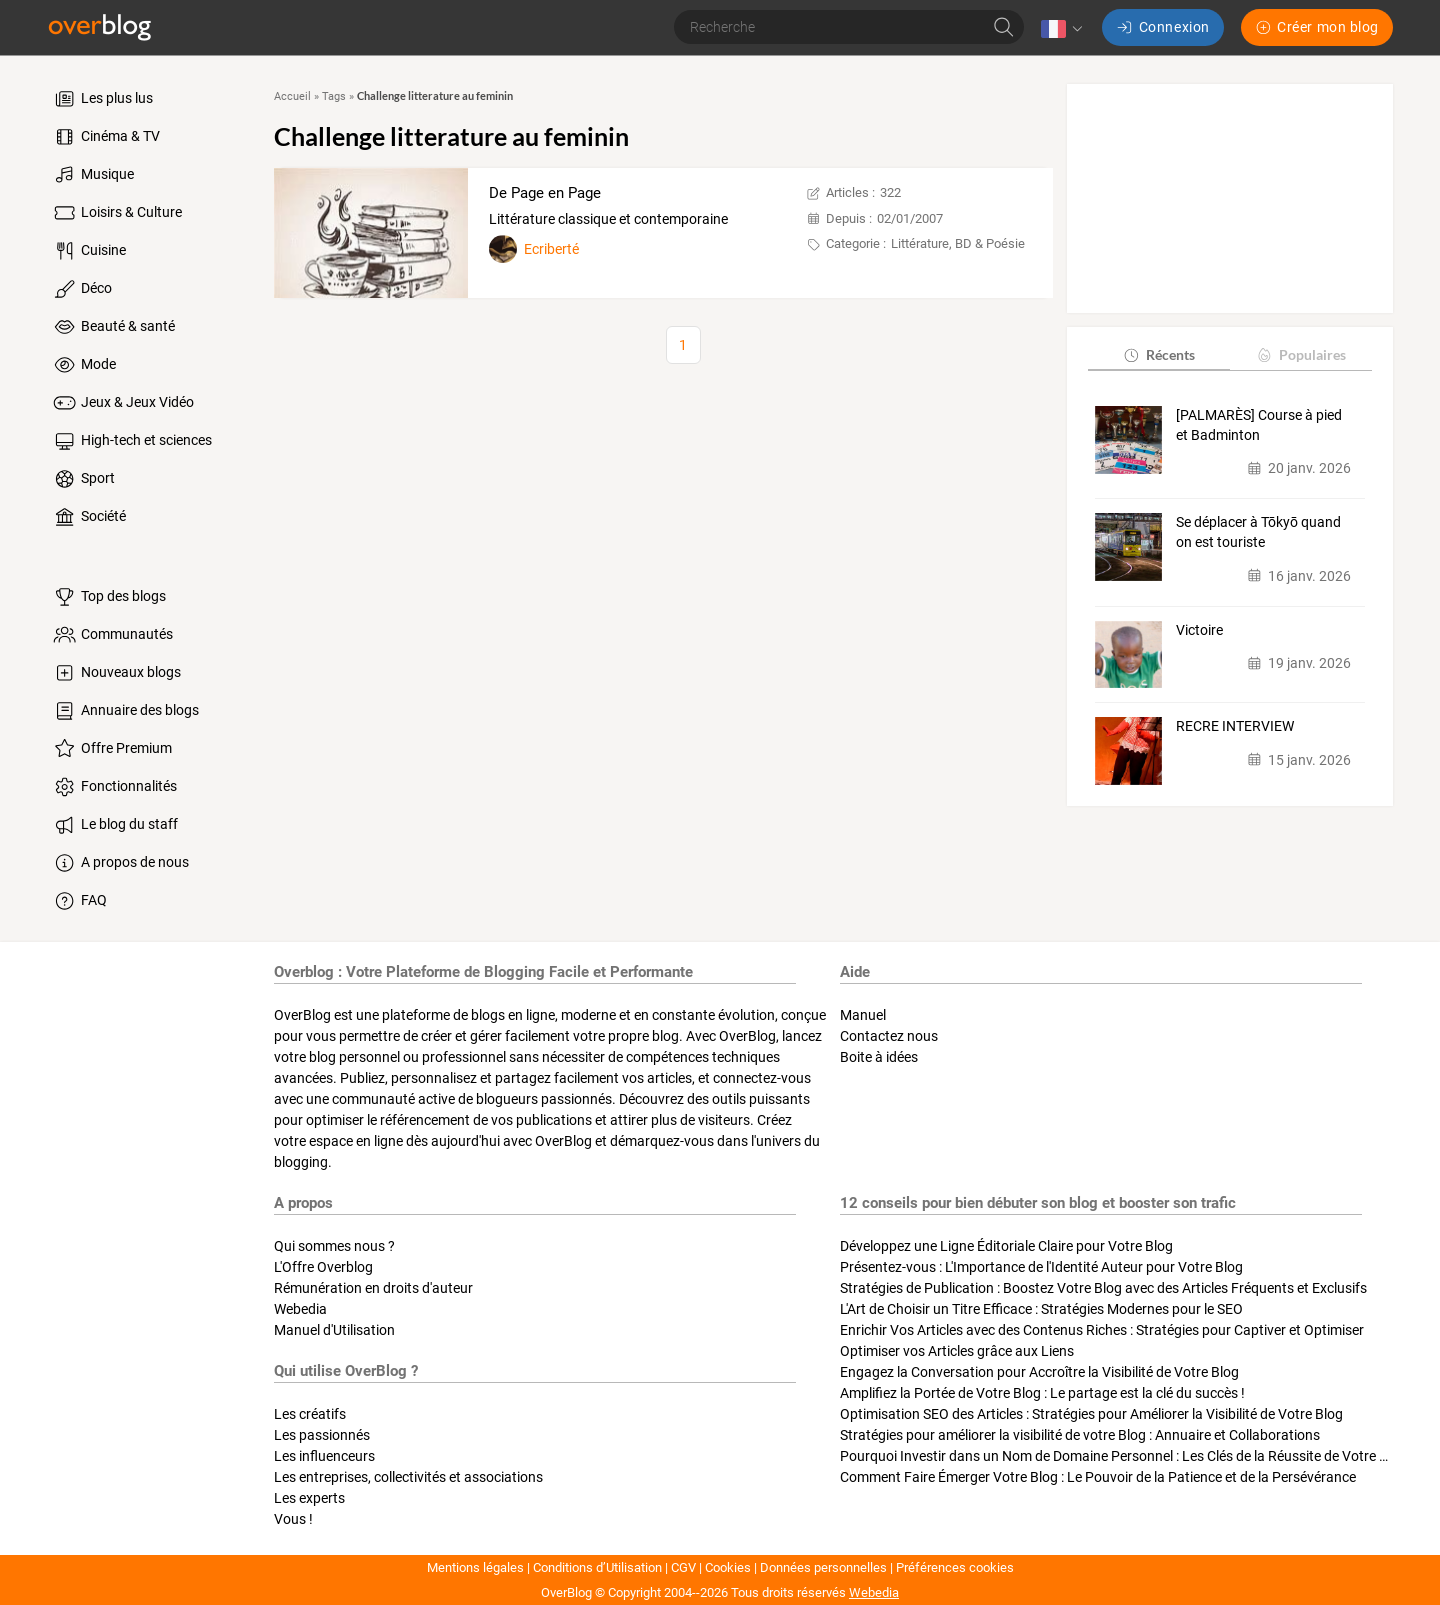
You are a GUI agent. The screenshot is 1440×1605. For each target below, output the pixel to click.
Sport (83, 479)
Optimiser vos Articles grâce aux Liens (957, 1351)
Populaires (1300, 354)
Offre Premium (111, 749)
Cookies (728, 1567)
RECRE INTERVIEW (1235, 726)
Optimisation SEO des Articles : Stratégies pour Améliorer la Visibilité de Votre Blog (1091, 1414)
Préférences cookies (955, 1567)
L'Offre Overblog (323, 1267)
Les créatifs (310, 1414)
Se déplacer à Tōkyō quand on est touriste (1258, 532)
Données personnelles (823, 1567)
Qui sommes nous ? (334, 1246)
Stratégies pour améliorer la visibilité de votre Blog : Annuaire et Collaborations (1080, 1435)
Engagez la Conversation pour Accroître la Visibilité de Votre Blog (1039, 1372)
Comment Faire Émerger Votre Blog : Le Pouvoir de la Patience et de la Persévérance (1098, 1477)
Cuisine (88, 251)
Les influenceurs (324, 1456)
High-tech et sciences (131, 441)
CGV (683, 1567)
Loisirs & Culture (116, 213)
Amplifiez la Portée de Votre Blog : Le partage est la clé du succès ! (1042, 1393)
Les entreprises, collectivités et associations (408, 1477)
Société (88, 517)
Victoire (1199, 630)
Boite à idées (879, 1057)
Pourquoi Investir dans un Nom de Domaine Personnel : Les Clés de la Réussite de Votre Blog (1123, 1456)
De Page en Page (545, 193)
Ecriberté (551, 249)
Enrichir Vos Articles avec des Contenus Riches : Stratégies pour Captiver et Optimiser (1102, 1330)
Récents (1158, 354)
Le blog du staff (114, 825)
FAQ (79, 901)
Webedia (300, 1309)
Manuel (863, 1015)
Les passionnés (322, 1435)
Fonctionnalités (114, 787)
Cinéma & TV (105, 137)
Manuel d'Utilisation (334, 1330)
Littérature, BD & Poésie (958, 243)
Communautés (112, 635)
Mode (83, 365)
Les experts (309, 1498)
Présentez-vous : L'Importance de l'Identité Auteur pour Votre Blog (1041, 1267)
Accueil (292, 96)
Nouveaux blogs (116, 673)
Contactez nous (889, 1036)
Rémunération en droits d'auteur (373, 1288)
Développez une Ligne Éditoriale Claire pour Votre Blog (1006, 1246)
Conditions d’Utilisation (597, 1567)
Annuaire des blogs (125, 711)
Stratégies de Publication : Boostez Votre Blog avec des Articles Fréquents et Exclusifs (1103, 1288)
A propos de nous (120, 863)
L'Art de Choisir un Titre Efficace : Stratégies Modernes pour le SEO (1041, 1309)
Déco (81, 289)
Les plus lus (102, 99)
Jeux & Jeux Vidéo (122, 403)
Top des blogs (108, 597)
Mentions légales (475, 1567)
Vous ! (293, 1519)
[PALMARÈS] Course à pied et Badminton (1259, 425)
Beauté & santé (113, 327)
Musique (92, 175)
